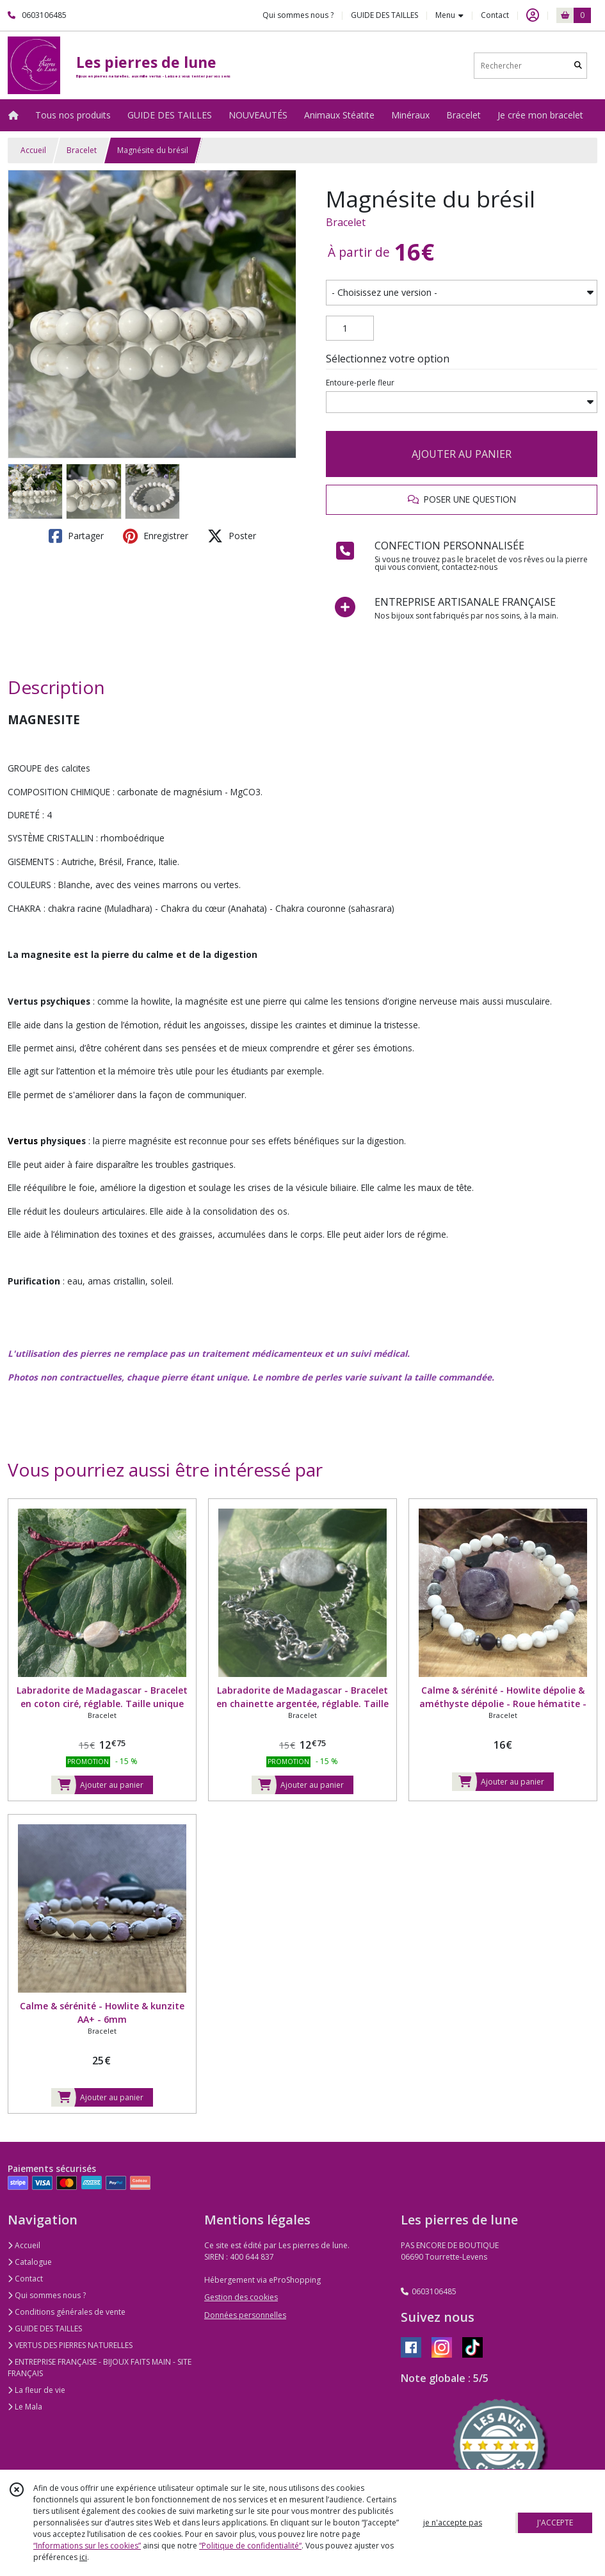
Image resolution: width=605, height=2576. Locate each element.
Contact (495, 15)
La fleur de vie (36, 2390)
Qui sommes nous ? (47, 2295)
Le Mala (25, 2406)
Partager (76, 536)
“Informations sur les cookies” (87, 2545)
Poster (231, 536)
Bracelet (82, 150)
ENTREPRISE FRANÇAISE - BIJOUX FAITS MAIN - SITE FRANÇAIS (99, 2367)
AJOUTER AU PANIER (462, 454)
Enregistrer (155, 536)
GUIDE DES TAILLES (45, 2328)
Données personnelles (245, 2315)
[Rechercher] (578, 65)
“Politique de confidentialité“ (250, 2545)
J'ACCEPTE (555, 2522)
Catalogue (30, 2261)
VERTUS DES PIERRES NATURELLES (70, 2345)
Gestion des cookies (241, 2297)
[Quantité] (350, 328)
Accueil (33, 150)
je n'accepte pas (452, 2522)
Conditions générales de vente (66, 2311)
